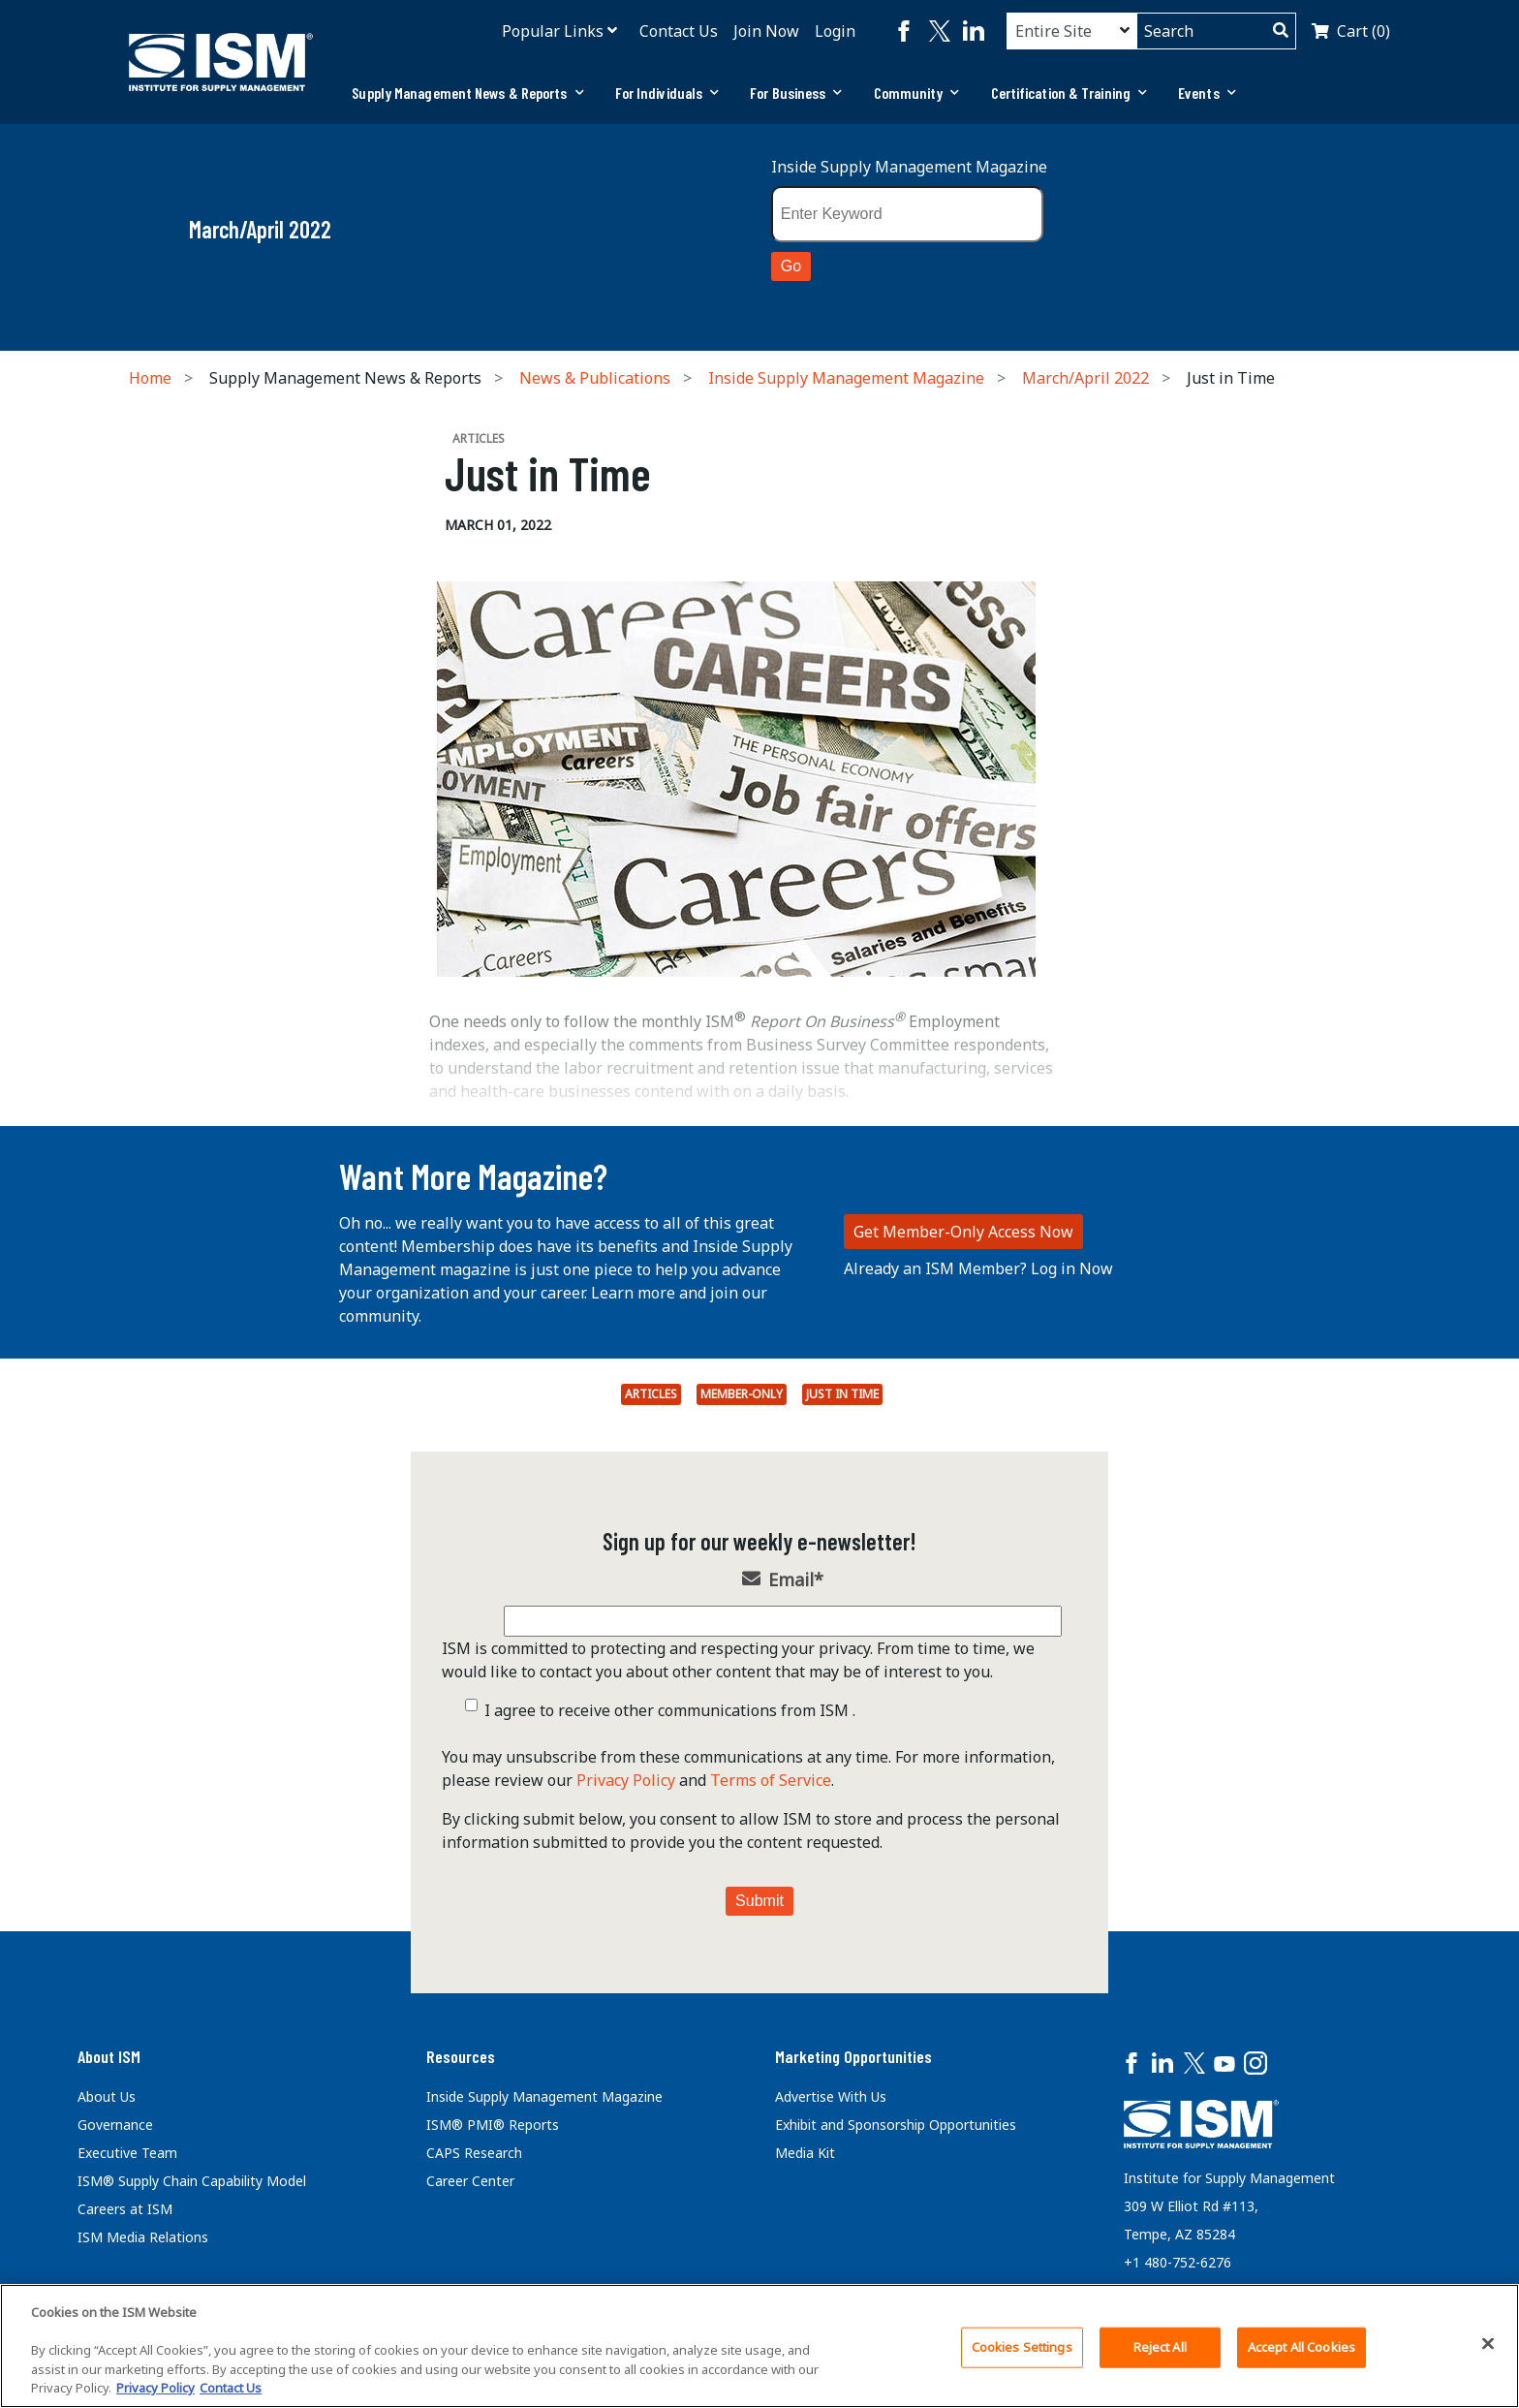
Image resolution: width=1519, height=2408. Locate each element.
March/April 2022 (1085, 378)
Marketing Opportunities (853, 2056)
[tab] (467, 93)
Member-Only (741, 1394)
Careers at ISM (125, 2209)
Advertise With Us (830, 2096)
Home (150, 378)
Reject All (1160, 2347)
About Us (107, 2096)
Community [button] (917, 92)
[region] (759, 2346)
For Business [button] (796, 92)
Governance (115, 2124)
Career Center (470, 2181)
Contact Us (678, 31)
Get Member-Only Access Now (963, 1231)
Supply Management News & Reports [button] (467, 92)
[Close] (1488, 2344)
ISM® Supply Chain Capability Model (192, 2181)
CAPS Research (474, 2152)
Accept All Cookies (1301, 2347)
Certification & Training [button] (1069, 92)
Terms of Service (770, 1780)
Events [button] (1207, 92)
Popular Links (553, 31)
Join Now (766, 31)
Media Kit (805, 2152)
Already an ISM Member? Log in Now (978, 1268)
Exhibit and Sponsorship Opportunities (895, 2124)
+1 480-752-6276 (1177, 2262)
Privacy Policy (625, 1780)
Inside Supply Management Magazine (909, 166)
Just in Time (842, 1394)
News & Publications (594, 378)
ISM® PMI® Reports (492, 2124)
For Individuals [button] (667, 92)
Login (835, 31)
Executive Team (127, 2152)
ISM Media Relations (143, 2237)
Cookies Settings (1022, 2347)
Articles (651, 1394)
